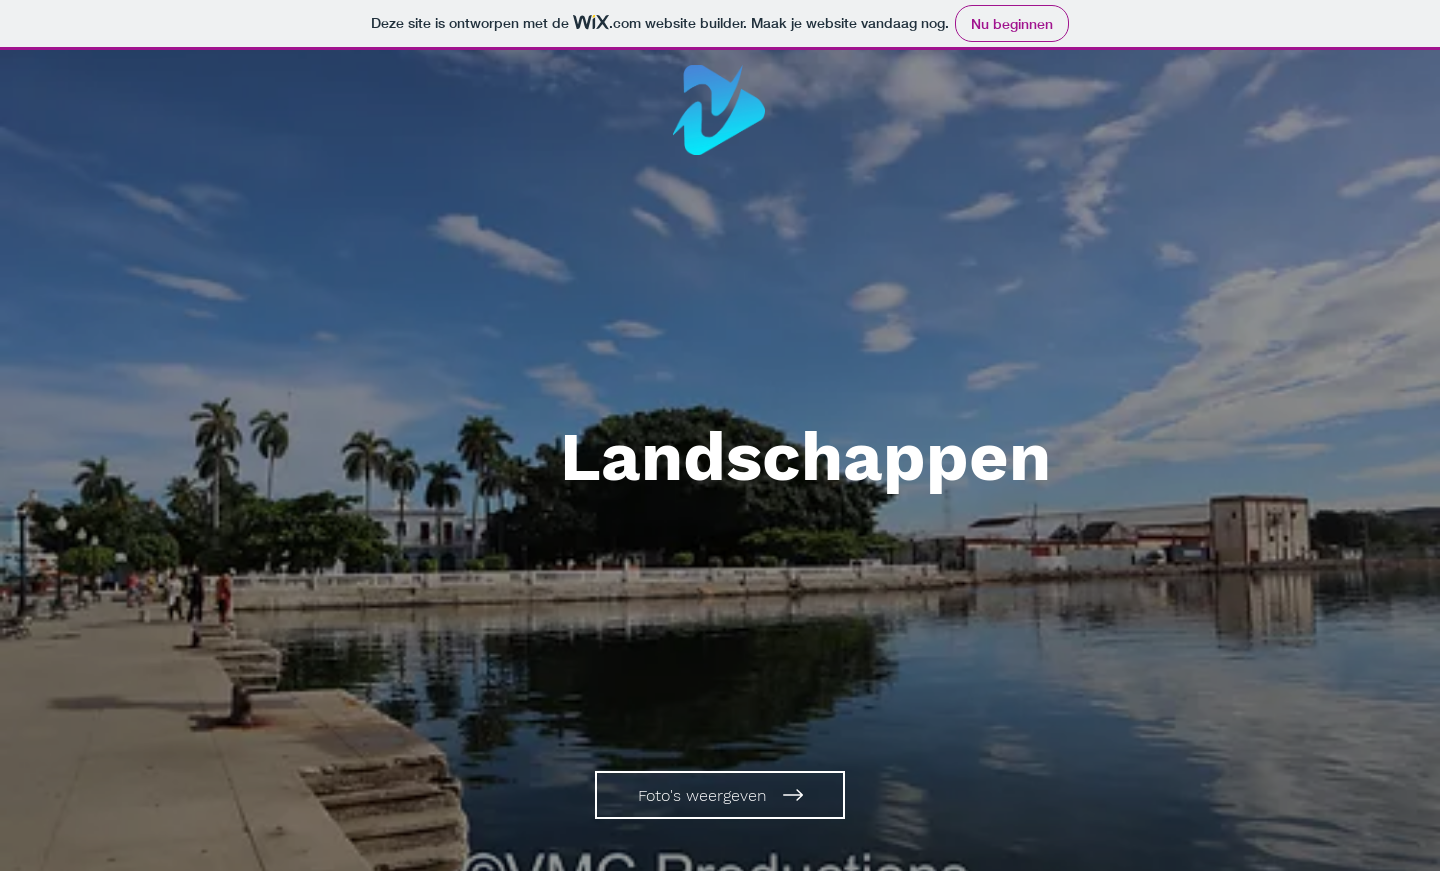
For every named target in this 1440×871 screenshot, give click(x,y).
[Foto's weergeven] (720, 795)
